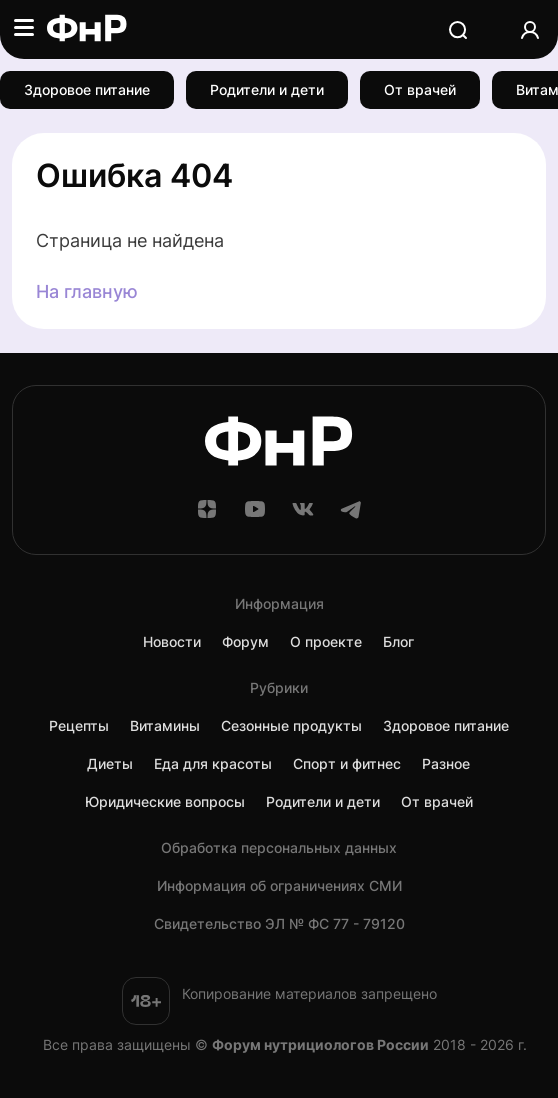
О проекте (326, 642)
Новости (172, 642)
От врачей (420, 89)
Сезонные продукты (291, 726)
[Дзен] (207, 515)
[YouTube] (255, 515)
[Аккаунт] (530, 29)
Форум (245, 642)
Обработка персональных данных (279, 848)
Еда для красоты (213, 764)
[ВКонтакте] (303, 515)
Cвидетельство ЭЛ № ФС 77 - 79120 (279, 924)
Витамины (165, 726)
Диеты (110, 764)
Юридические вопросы (165, 802)
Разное (446, 764)
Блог (398, 642)
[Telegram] (351, 515)
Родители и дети (267, 89)
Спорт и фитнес (347, 764)
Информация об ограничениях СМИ (279, 886)
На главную (87, 291)
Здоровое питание (87, 89)
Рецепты (79, 726)
